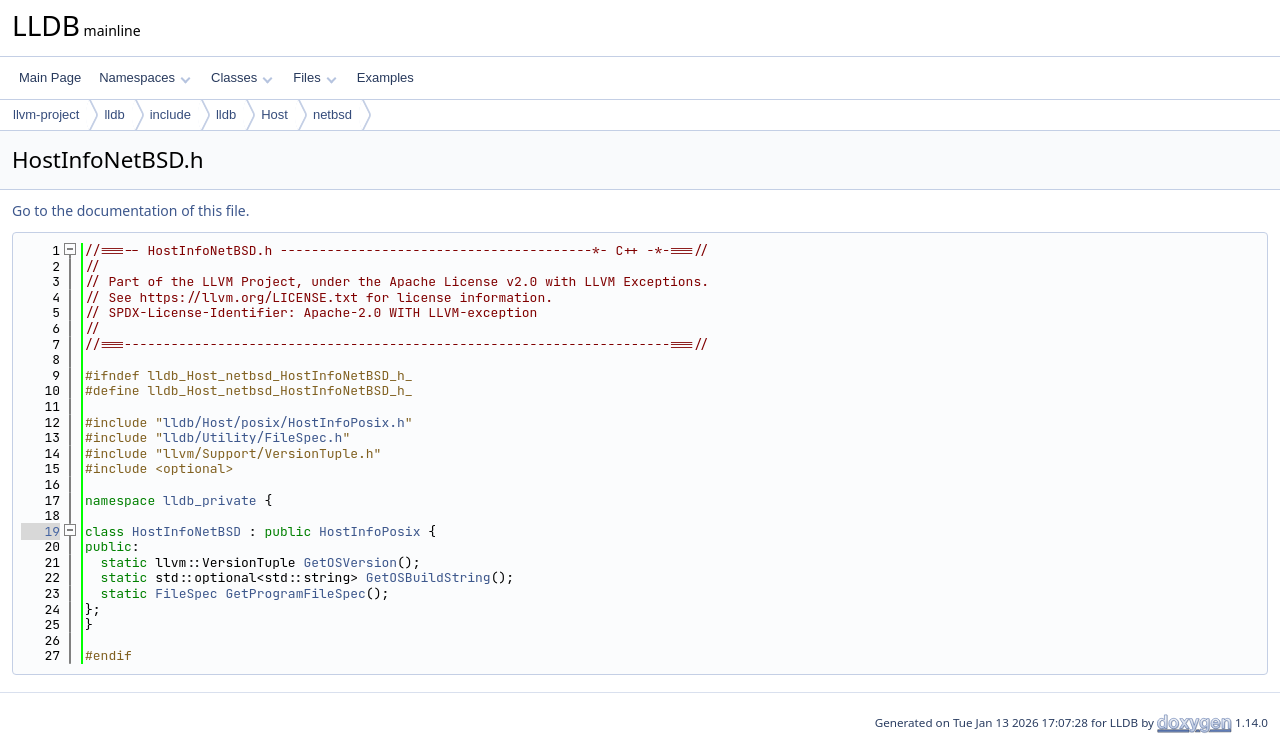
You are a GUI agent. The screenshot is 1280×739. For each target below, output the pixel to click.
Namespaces (144, 77)
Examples (385, 77)
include (170, 114)
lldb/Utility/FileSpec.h (252, 437)
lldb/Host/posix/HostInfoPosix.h (284, 422)
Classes (242, 77)
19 (40, 531)
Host (274, 114)
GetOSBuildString (428, 577)
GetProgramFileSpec (295, 593)
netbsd (332, 114)
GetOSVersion (350, 562)
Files (314, 77)
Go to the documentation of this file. (130, 210)
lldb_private (210, 500)
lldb (114, 114)
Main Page (50, 77)
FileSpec (186, 593)
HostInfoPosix (369, 531)
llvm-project (46, 114)
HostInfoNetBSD (186, 531)
